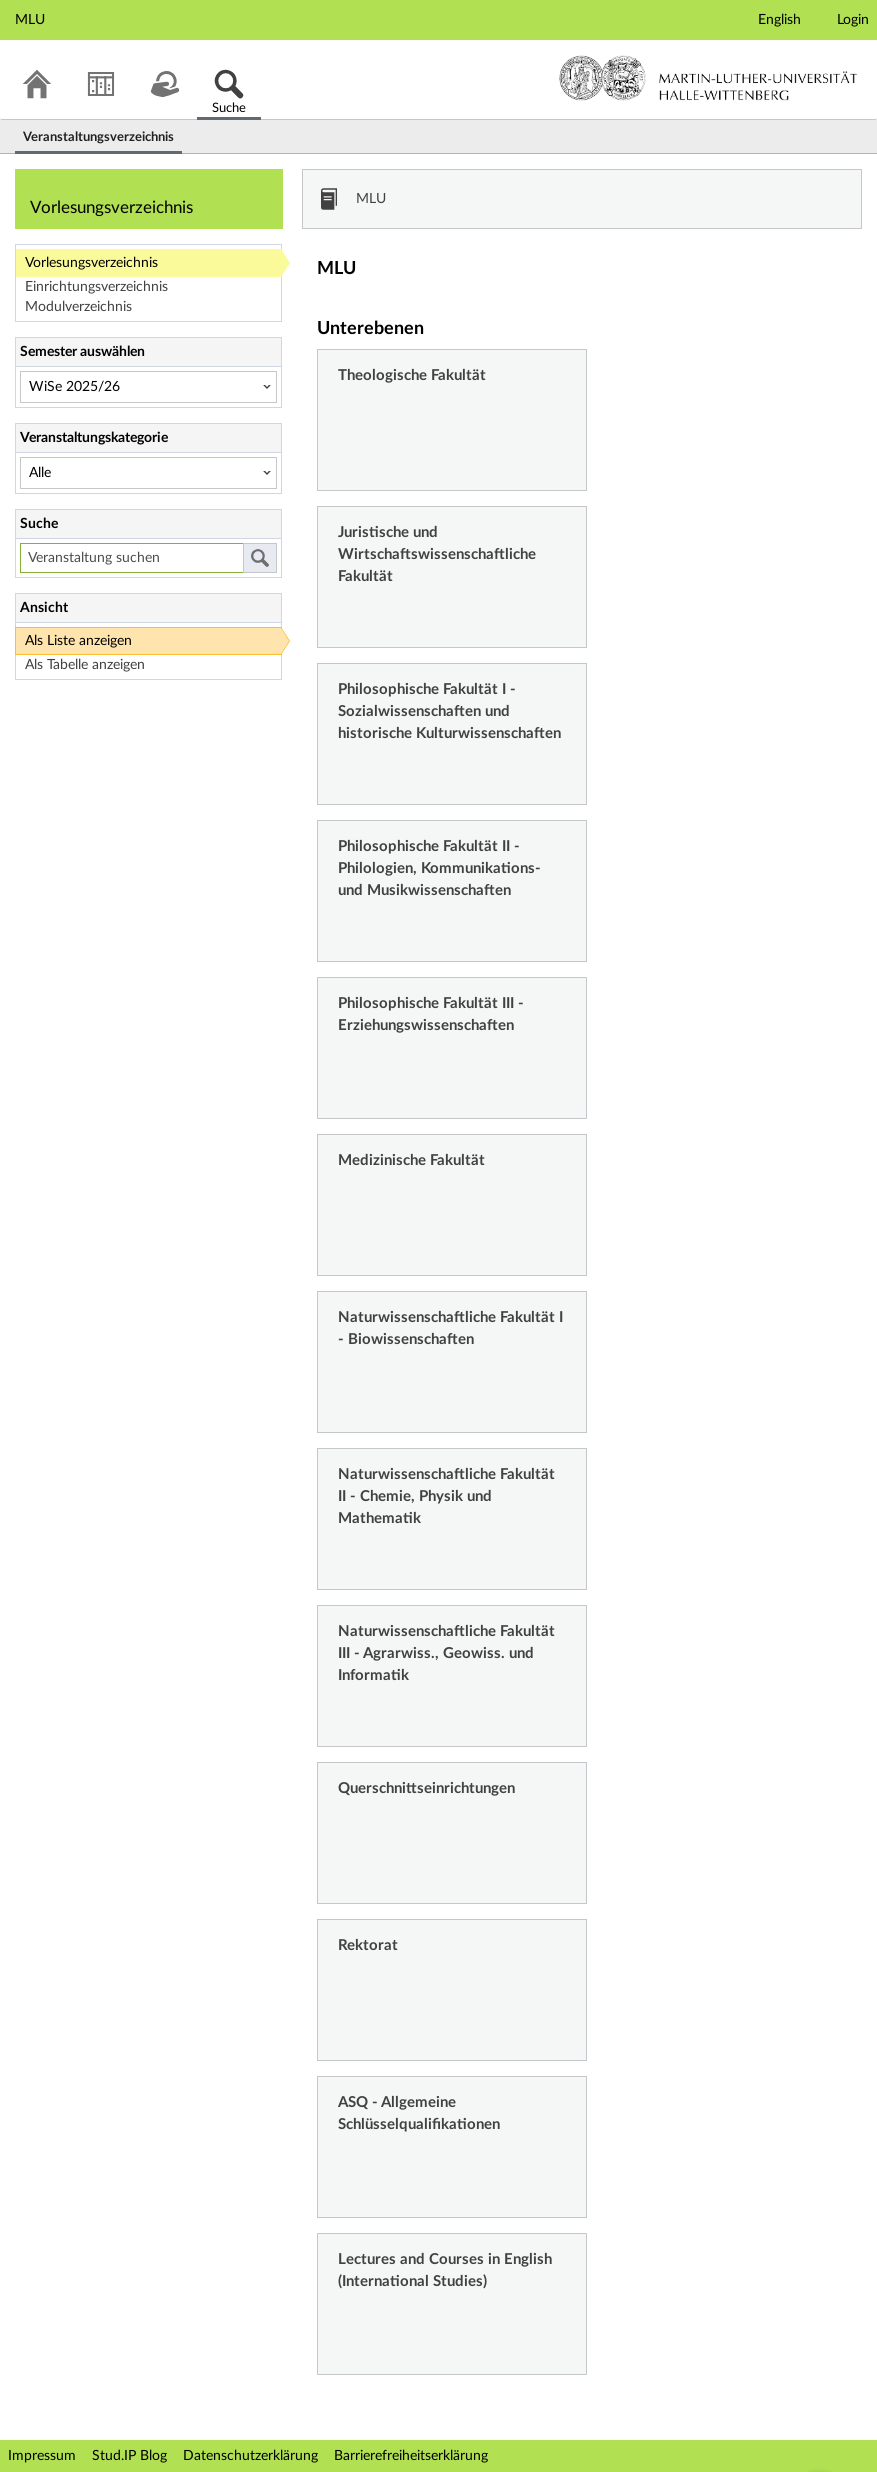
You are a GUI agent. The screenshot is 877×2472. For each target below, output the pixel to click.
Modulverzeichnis (78, 307)
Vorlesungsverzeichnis (91, 263)
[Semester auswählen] (148, 387)
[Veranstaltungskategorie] (148, 473)
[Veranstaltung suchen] (131, 558)
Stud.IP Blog (129, 2456)
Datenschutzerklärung (250, 2456)
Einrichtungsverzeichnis (96, 287)
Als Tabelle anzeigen (85, 665)
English (779, 20)
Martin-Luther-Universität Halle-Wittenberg (708, 78)
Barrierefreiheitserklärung (411, 2456)
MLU (371, 199)
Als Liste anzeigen (78, 641)
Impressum (42, 2456)
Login (853, 20)
